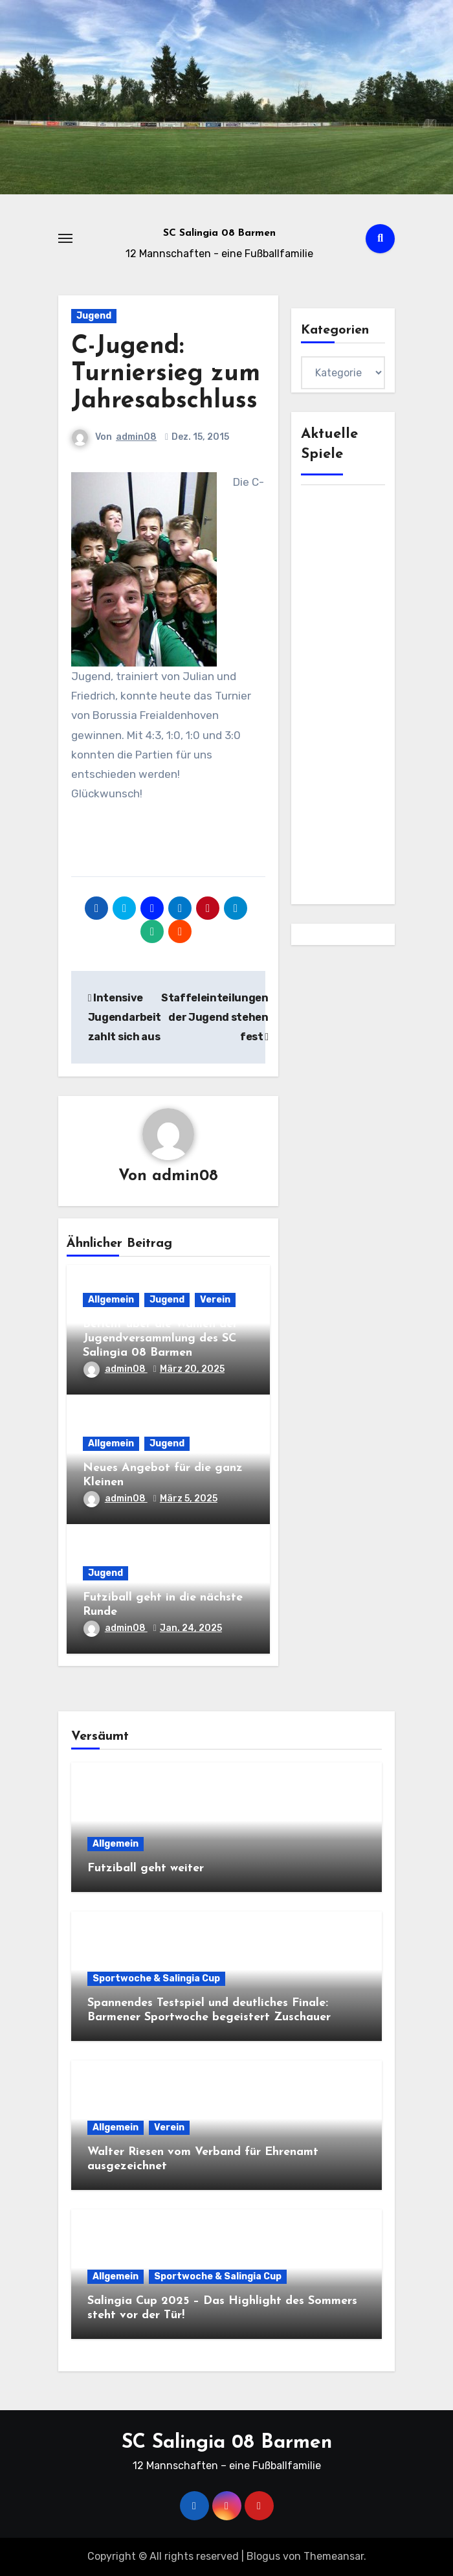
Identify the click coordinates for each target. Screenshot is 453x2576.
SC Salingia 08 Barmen (219, 233)
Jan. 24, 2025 (191, 1628)
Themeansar (334, 2556)
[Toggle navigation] (65, 238)
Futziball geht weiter (145, 1868)
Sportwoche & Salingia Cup (156, 1978)
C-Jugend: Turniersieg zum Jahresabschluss (165, 374)
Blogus (263, 2556)
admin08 (136, 436)
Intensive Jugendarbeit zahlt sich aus (124, 1017)
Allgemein (111, 1299)
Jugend (93, 315)
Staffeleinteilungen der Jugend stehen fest (215, 1017)
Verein (215, 1299)
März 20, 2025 (192, 1368)
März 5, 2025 (188, 1498)
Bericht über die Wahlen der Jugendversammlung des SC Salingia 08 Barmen (160, 1338)
